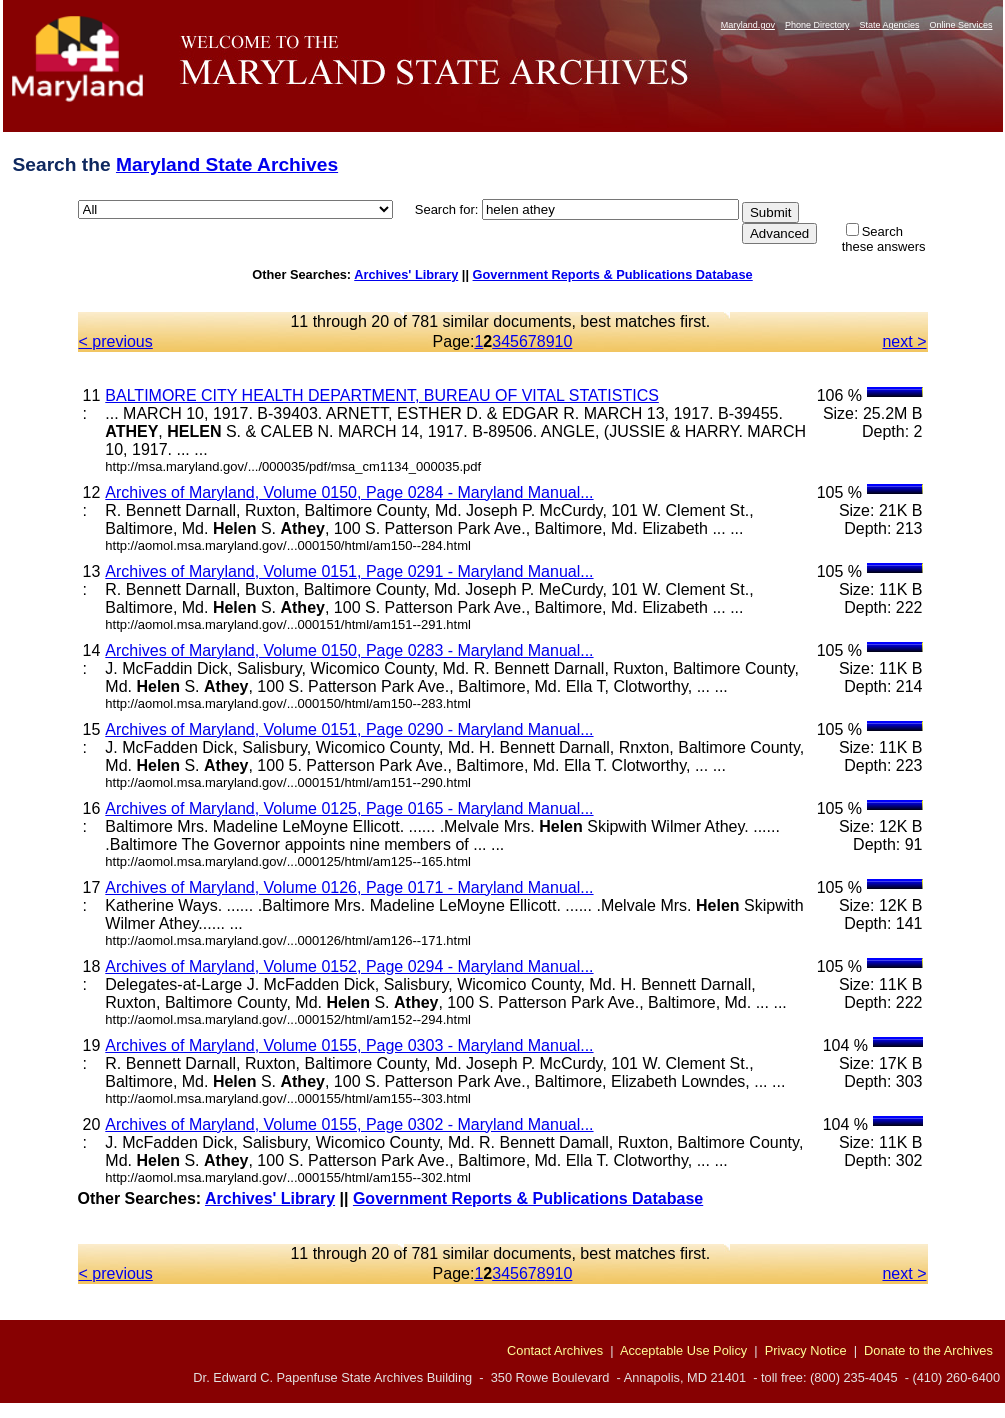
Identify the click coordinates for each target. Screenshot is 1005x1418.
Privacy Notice (806, 1350)
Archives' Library (406, 274)
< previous (116, 341)
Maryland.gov (748, 25)
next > (904, 341)
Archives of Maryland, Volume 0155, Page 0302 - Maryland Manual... (349, 1124)
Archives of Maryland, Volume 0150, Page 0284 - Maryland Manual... (349, 492)
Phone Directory (817, 25)
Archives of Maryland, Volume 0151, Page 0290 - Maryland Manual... (349, 729)
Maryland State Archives (227, 164)
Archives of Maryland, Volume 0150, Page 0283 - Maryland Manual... (349, 650)
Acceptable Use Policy (683, 1350)
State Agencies (889, 25)
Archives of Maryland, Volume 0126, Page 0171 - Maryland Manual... (349, 887)
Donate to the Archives (928, 1350)
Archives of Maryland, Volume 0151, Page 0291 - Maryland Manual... (349, 571)
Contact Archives (555, 1350)
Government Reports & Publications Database (613, 274)
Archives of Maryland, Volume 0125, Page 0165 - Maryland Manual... (349, 808)
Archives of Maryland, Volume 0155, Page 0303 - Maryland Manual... (349, 1045)
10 (564, 341)
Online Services (960, 25)
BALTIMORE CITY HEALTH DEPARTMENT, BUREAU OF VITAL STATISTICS (382, 395)
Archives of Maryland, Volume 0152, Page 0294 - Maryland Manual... (349, 966)
